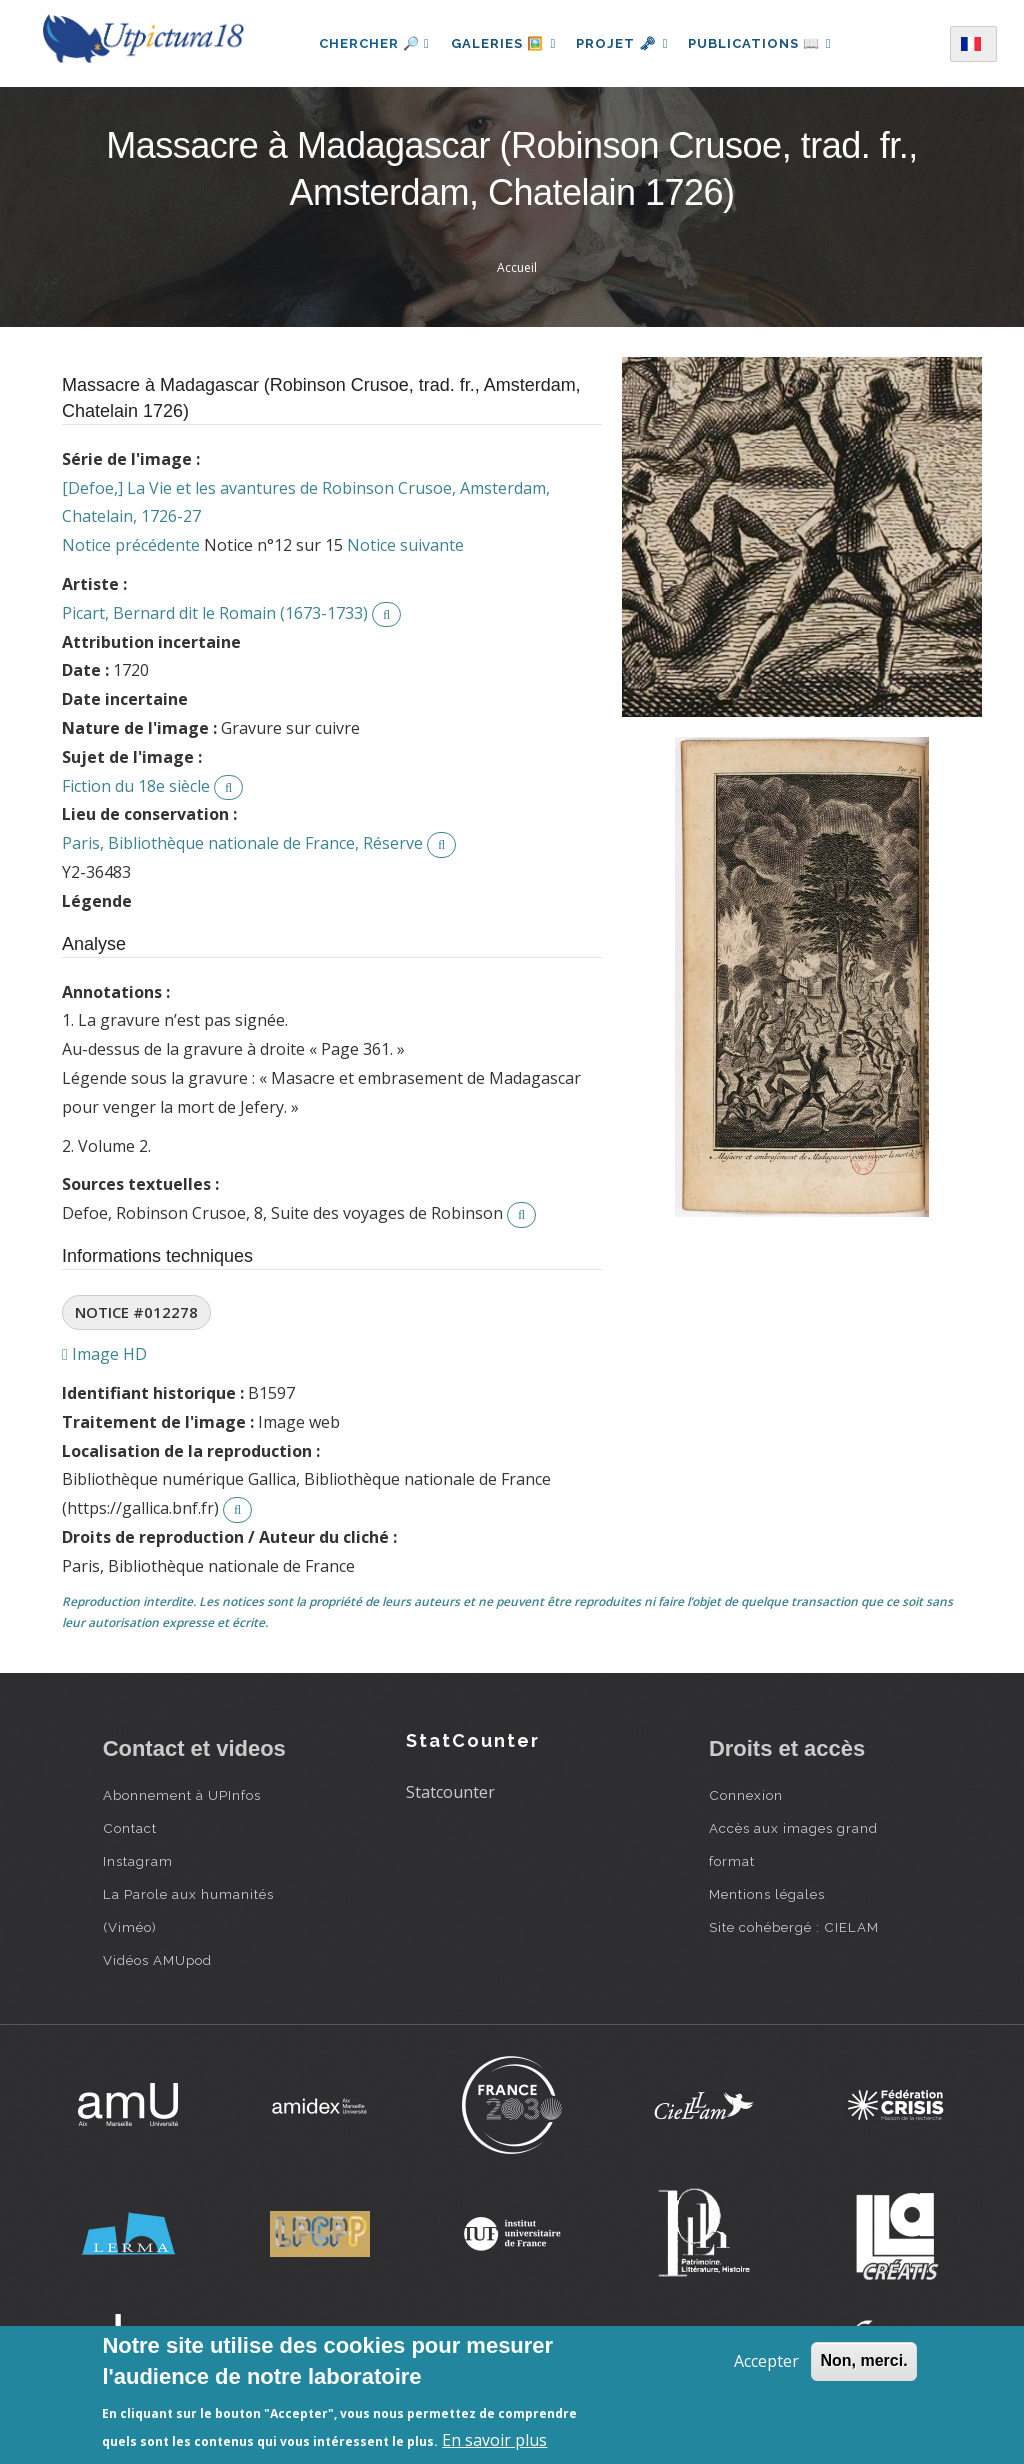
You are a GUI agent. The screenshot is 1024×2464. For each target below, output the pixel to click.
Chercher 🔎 (367, 43)
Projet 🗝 (622, 43)
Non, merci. (863, 2360)
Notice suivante (405, 545)
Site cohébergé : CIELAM (794, 1927)
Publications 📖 (764, 43)
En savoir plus (494, 2440)
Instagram (138, 1861)
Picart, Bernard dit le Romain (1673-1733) (215, 613)
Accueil (517, 267)
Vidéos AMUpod (157, 1960)
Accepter (766, 2361)
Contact (130, 1828)
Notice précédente (131, 545)
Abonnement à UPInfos (182, 1795)
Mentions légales (767, 1894)
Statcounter (450, 1792)
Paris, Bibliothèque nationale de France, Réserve (242, 843)
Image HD (104, 1354)
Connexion (746, 1795)
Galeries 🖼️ (499, 43)
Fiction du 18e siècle (136, 786)
